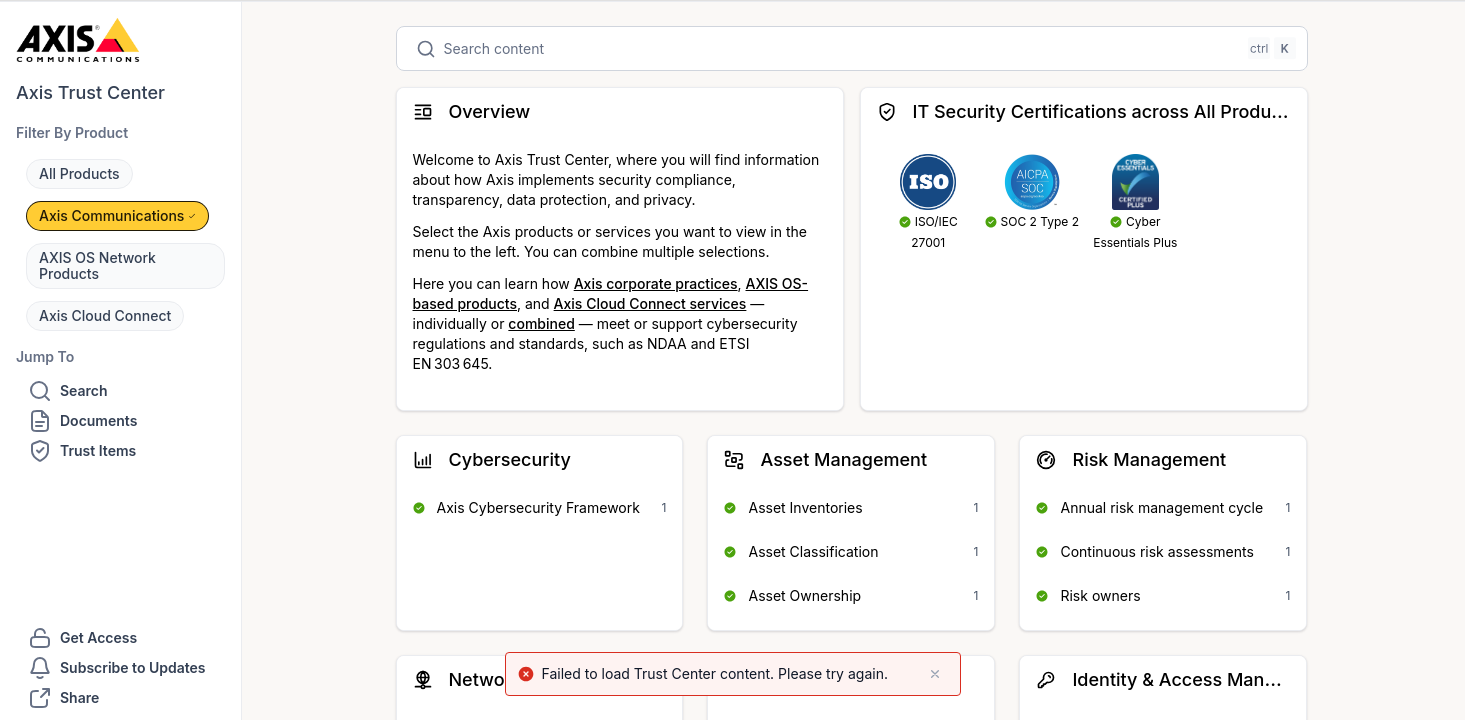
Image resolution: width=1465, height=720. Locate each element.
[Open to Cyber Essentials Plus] (1136, 203)
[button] (79, 174)
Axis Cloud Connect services (650, 303)
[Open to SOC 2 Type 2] (1032, 192)
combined (541, 323)
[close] (935, 674)
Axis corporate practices (656, 283)
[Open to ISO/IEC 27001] (929, 203)
